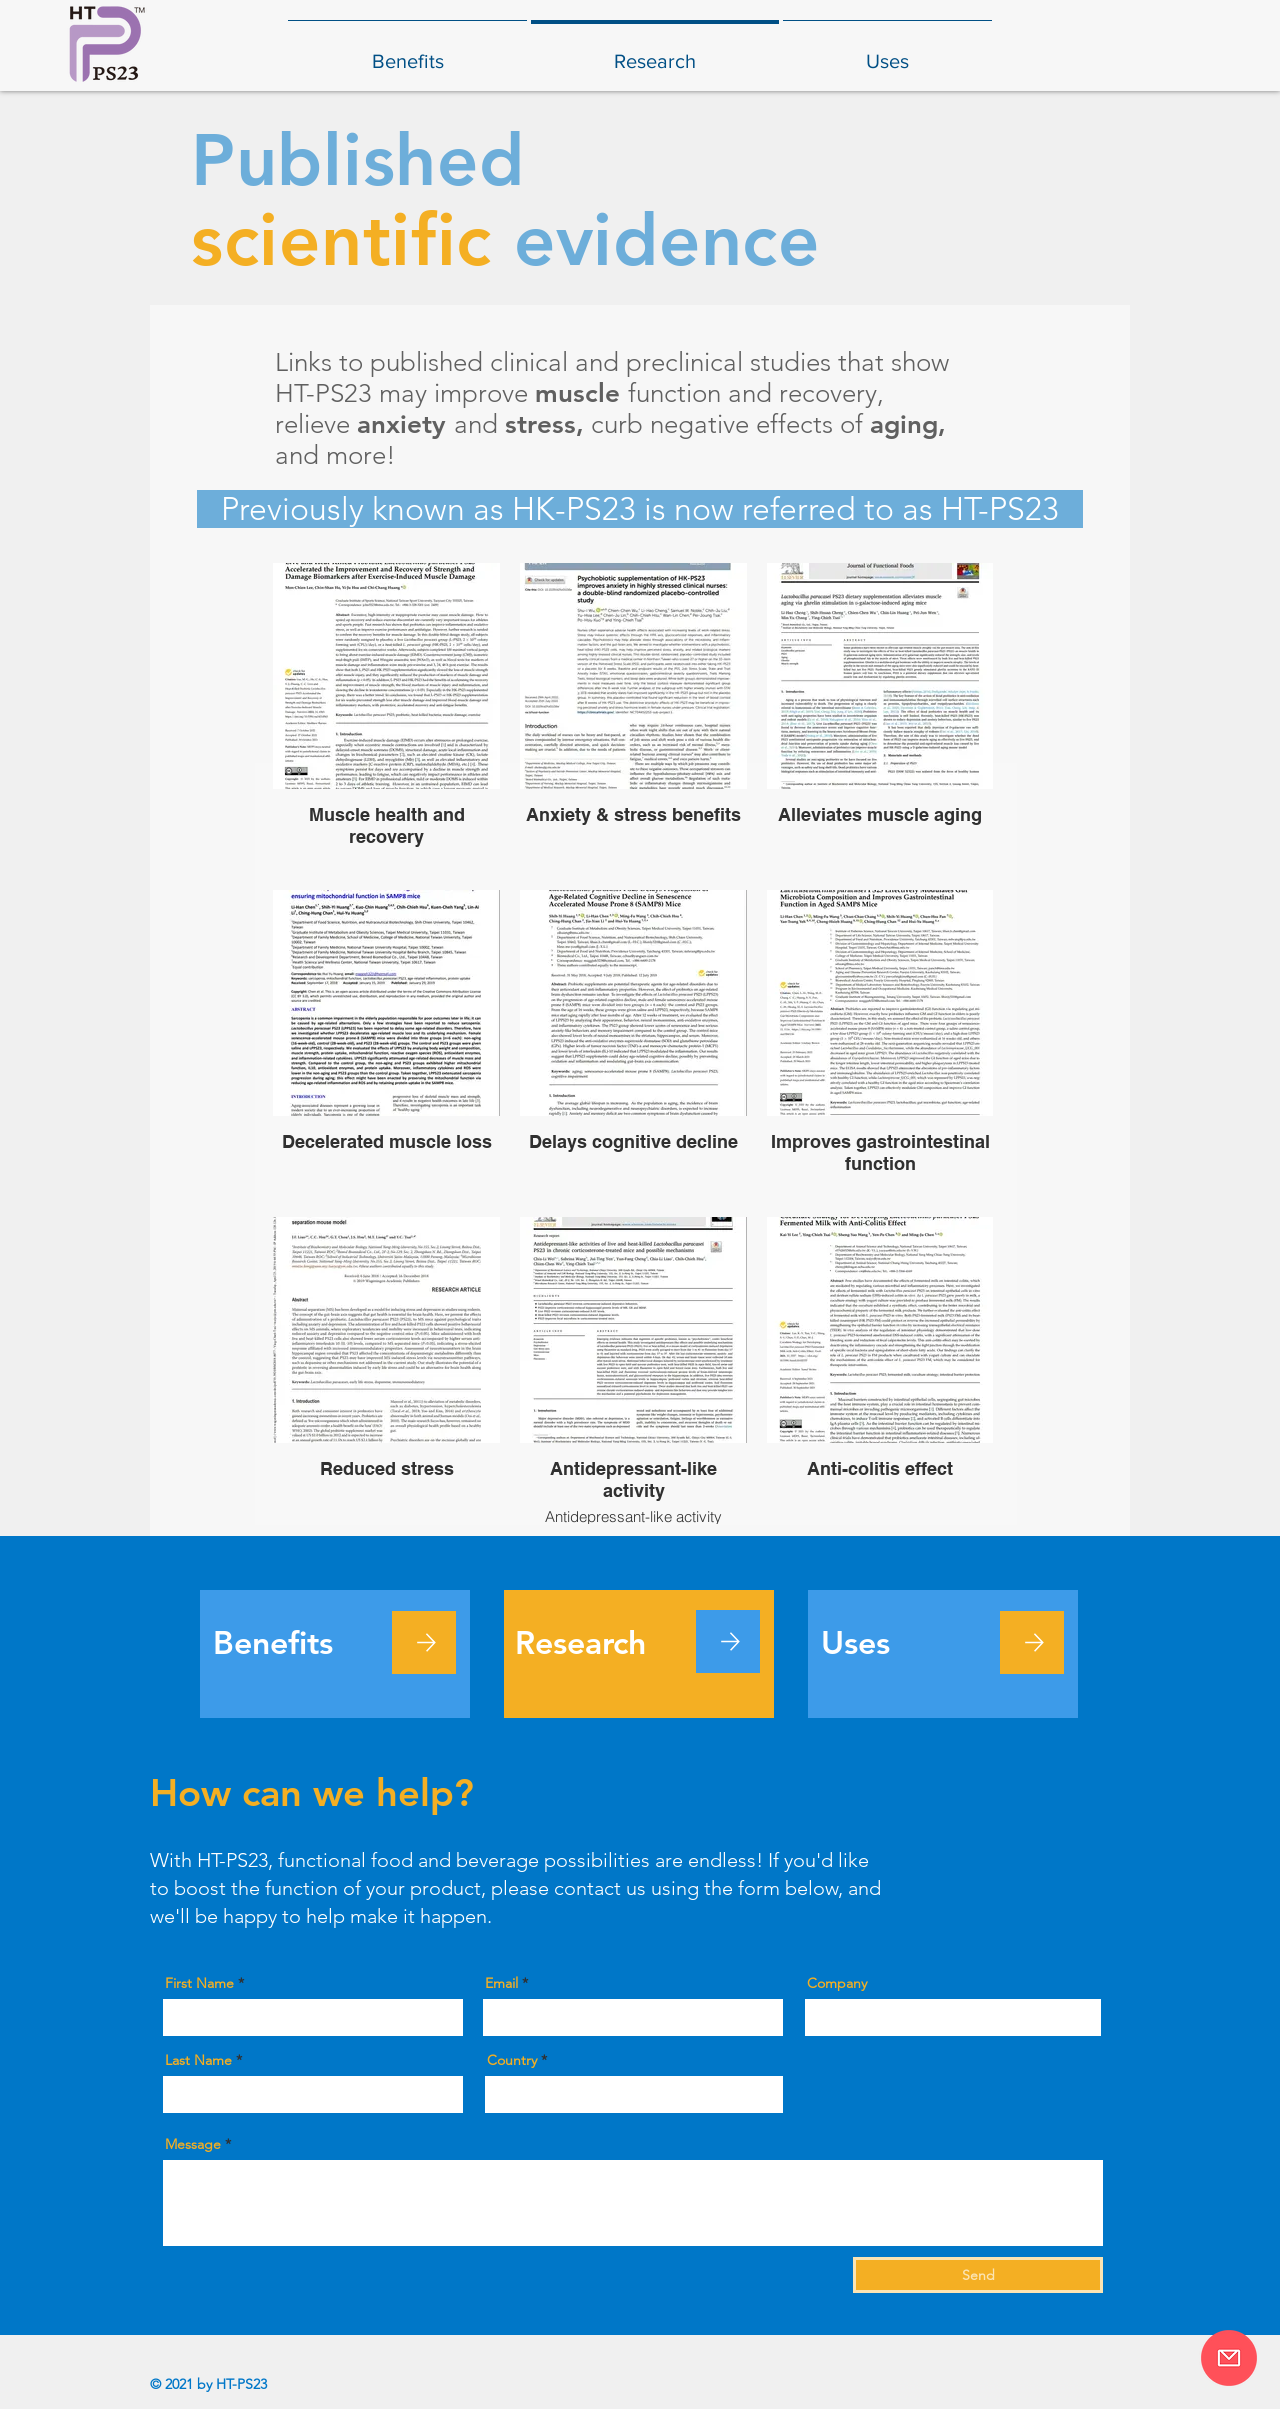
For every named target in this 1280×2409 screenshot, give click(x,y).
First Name (199, 1983)
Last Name (198, 2060)
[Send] (978, 2275)
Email (501, 1983)
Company (837, 1983)
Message (193, 2144)
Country (512, 2060)
